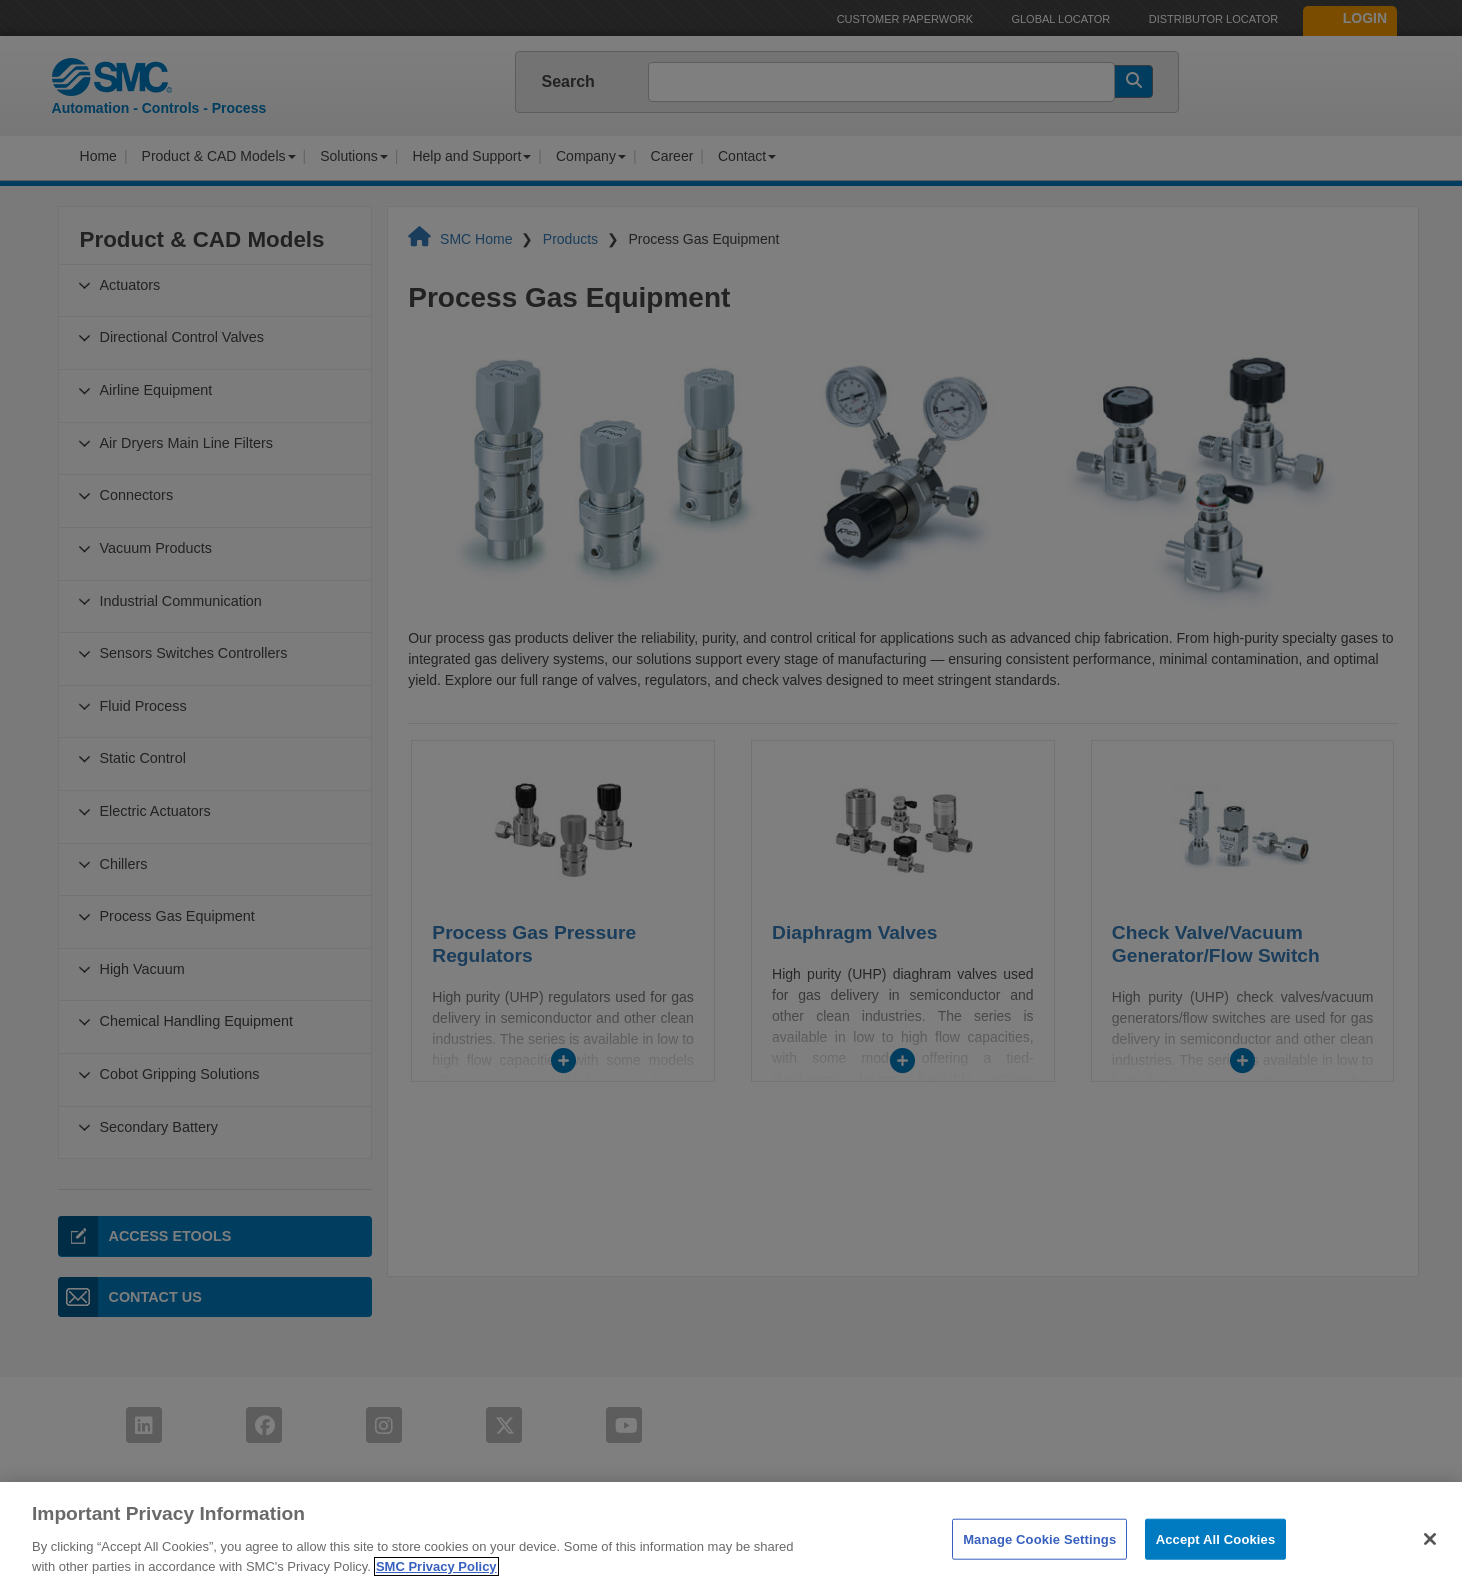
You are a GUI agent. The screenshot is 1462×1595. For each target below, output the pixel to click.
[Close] (1430, 1569)
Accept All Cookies (1216, 1569)
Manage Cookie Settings (1039, 1569)
